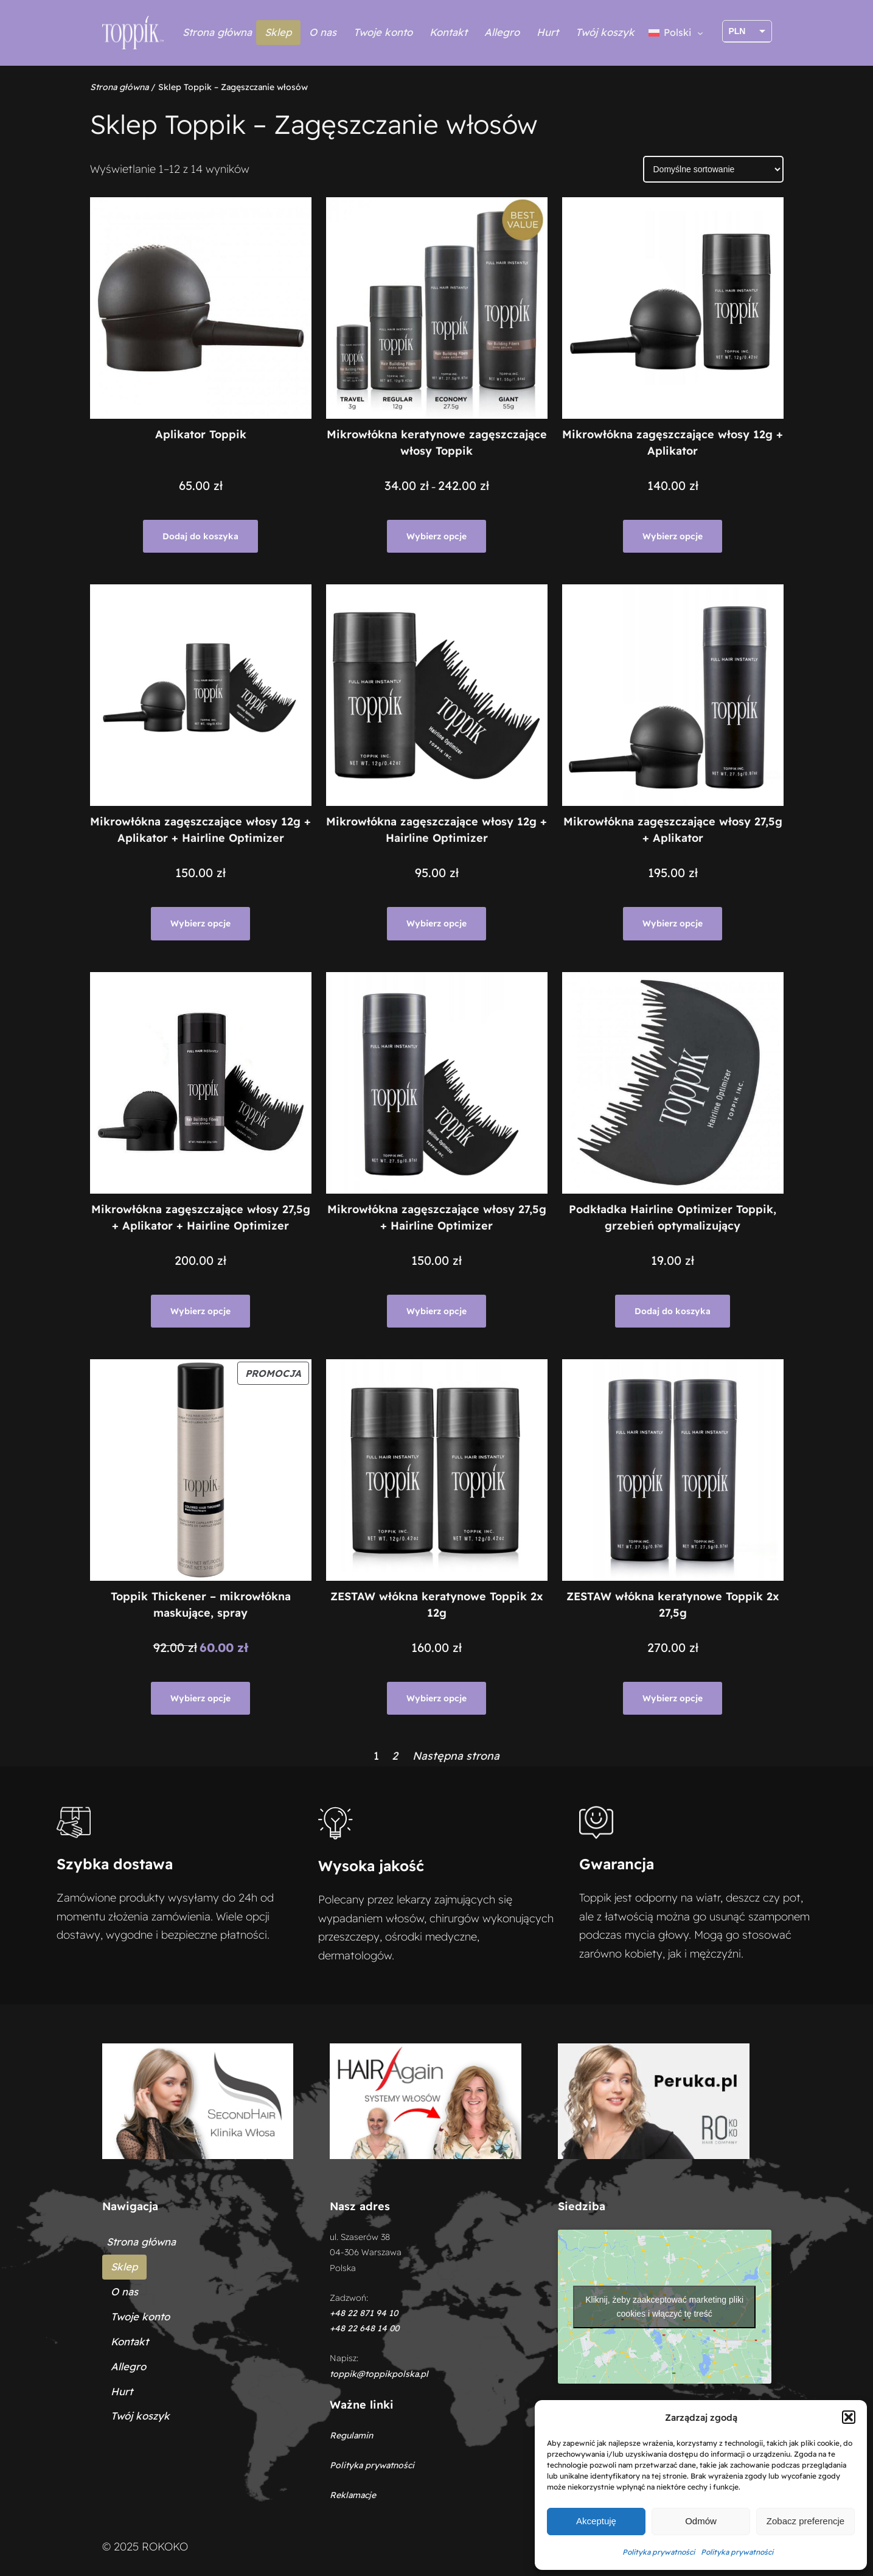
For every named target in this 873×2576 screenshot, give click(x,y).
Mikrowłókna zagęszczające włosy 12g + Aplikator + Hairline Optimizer (200, 829)
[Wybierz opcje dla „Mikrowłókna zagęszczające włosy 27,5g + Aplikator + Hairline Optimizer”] (200, 1311)
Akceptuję (596, 2521)
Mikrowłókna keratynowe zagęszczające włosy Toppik (437, 442)
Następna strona (455, 1756)
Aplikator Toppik (200, 434)
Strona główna (217, 32)
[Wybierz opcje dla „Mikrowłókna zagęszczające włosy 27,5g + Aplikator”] (672, 923)
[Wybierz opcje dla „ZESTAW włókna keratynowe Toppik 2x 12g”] (436, 1698)
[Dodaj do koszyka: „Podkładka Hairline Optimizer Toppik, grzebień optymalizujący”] (672, 1311)
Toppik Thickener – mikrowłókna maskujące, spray (201, 1604)
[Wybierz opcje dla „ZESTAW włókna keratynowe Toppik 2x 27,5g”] (672, 1698)
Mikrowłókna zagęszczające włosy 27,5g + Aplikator (672, 829)
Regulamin (351, 2435)
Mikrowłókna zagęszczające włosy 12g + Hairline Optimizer (436, 829)
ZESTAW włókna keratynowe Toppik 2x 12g (436, 1604)
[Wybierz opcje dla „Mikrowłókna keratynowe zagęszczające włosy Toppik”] (436, 536)
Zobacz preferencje (805, 2521)
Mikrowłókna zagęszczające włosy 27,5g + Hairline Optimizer (436, 1217)
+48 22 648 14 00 (364, 2328)
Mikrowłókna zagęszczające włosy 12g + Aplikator (672, 442)
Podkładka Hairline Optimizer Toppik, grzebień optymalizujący (672, 1217)
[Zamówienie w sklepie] (713, 169)
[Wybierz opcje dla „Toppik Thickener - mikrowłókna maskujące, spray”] (200, 1698)
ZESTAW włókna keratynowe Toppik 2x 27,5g (672, 1604)
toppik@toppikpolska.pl (379, 2373)
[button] (849, 2417)
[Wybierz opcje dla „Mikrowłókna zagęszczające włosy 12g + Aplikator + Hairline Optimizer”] (200, 923)
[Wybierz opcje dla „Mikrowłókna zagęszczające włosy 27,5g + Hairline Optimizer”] (436, 1311)
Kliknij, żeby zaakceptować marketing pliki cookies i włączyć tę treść (664, 2307)
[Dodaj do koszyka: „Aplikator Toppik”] (200, 536)
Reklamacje (353, 2495)
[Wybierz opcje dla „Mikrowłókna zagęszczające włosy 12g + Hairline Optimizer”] (436, 923)
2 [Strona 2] (395, 1756)
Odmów (701, 2521)
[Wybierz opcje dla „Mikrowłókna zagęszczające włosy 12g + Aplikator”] (672, 536)
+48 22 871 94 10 (364, 2313)
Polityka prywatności (658, 2552)
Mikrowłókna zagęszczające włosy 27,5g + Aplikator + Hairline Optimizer (200, 1217)
